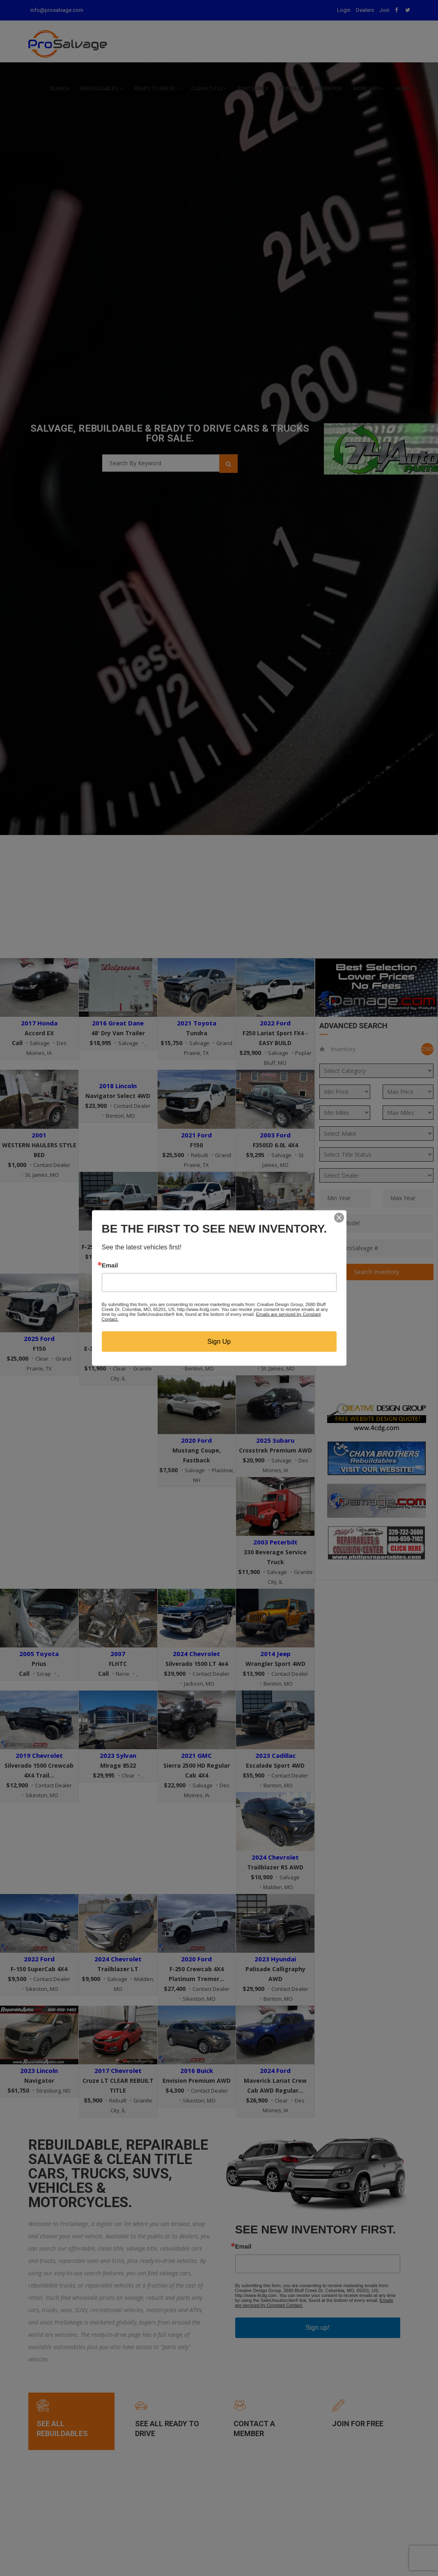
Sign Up (219, 1341)
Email (110, 1265)
